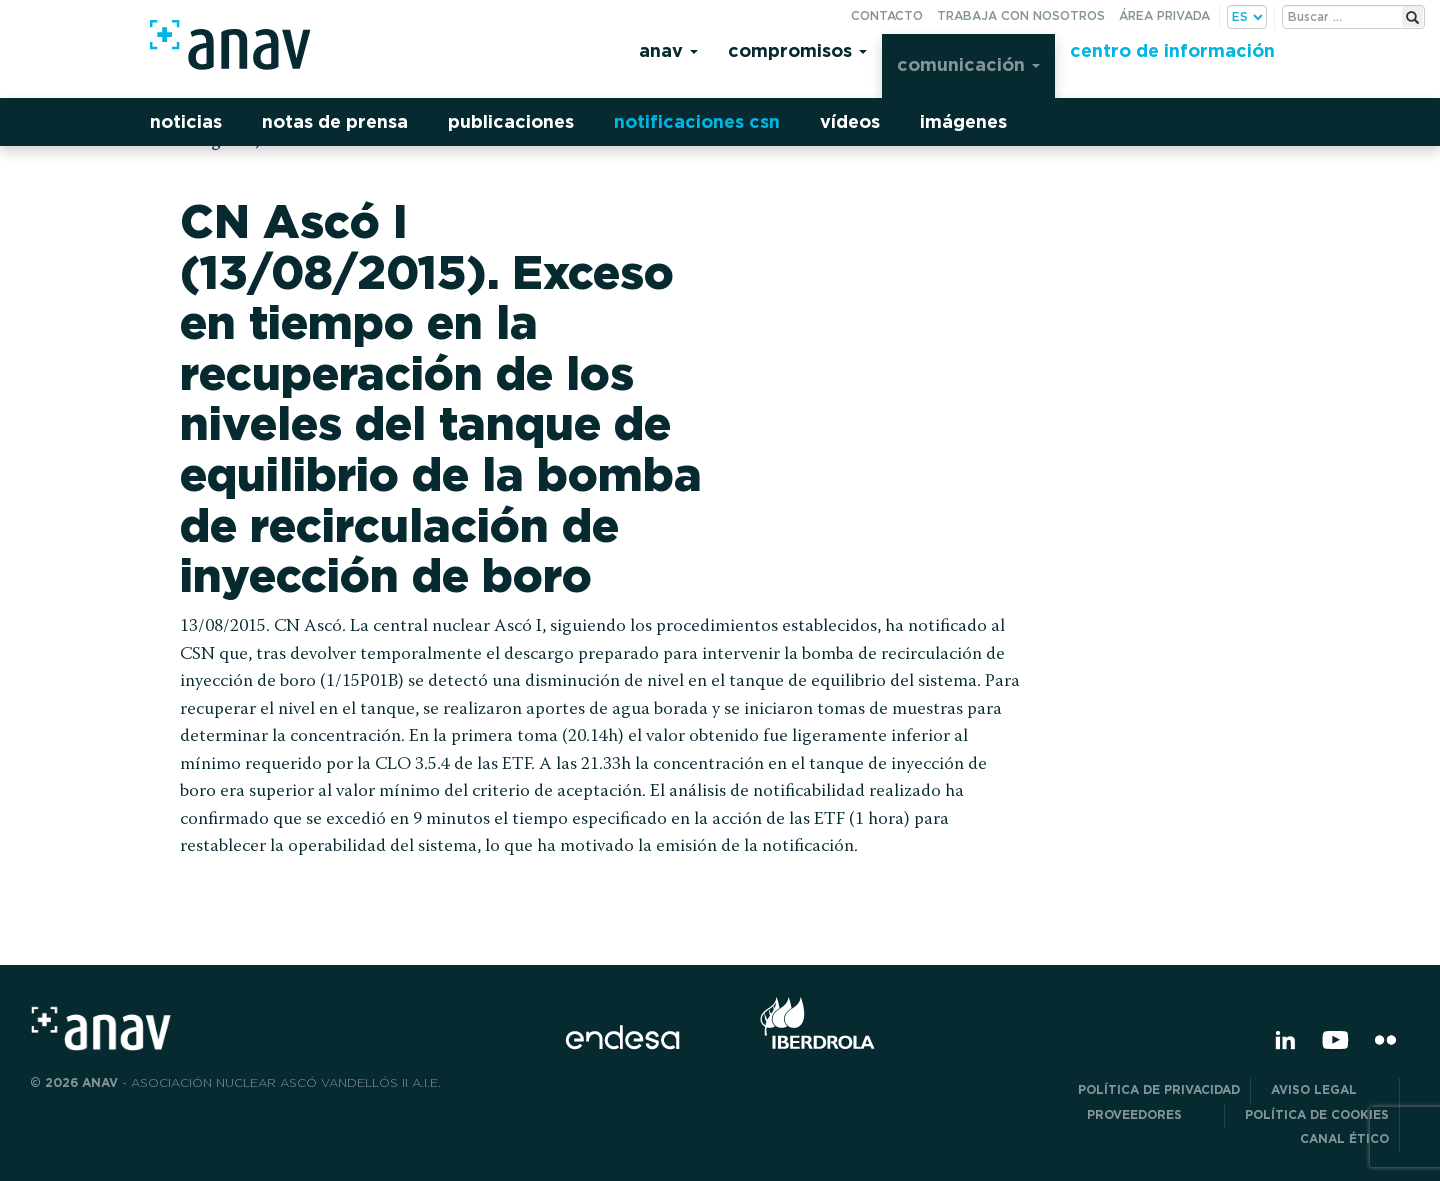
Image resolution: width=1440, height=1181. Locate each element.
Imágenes (963, 121)
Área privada (1164, 15)
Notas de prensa (335, 121)
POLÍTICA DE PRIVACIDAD (1159, 1089)
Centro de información (1172, 50)
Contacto (887, 15)
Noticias (186, 121)
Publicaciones (511, 121)
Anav (668, 50)
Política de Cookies (1317, 1114)
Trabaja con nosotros (1021, 15)
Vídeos (850, 121)
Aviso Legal (1330, 1089)
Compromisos (797, 50)
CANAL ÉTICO (1344, 1138)
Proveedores (1150, 1114)
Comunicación (968, 64)
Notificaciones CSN (697, 121)
